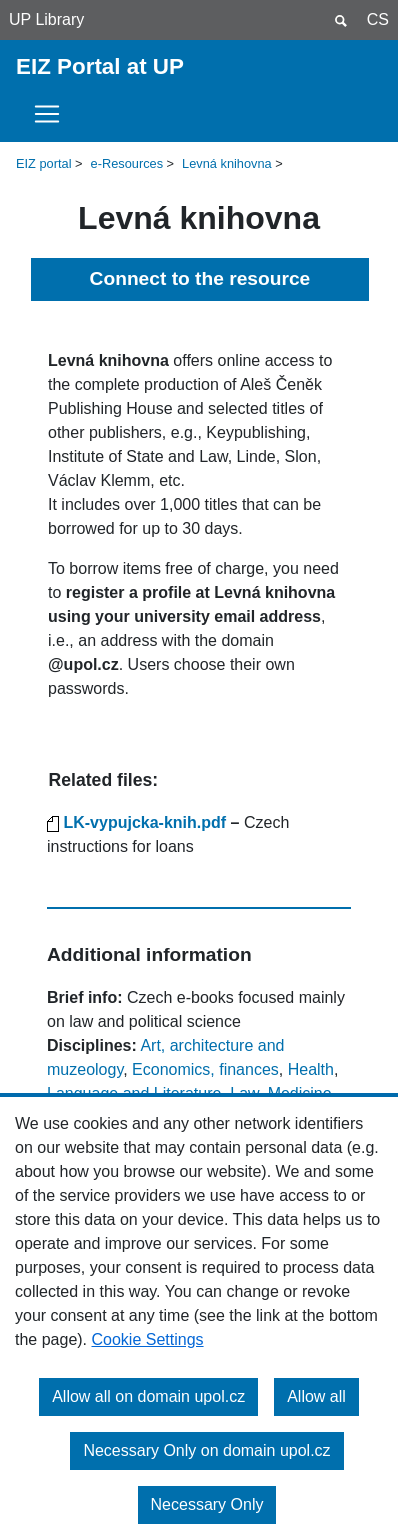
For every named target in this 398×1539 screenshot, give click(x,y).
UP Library (46, 19)
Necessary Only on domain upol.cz (206, 1450)
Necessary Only (207, 1504)
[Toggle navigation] (53, 114)
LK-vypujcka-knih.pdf (144, 822)
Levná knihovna (227, 163)
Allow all (316, 1396)
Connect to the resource (200, 278)
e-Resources (127, 163)
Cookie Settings (148, 1339)
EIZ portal (43, 163)
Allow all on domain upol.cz (148, 1396)
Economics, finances (205, 1069)
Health (311, 1069)
